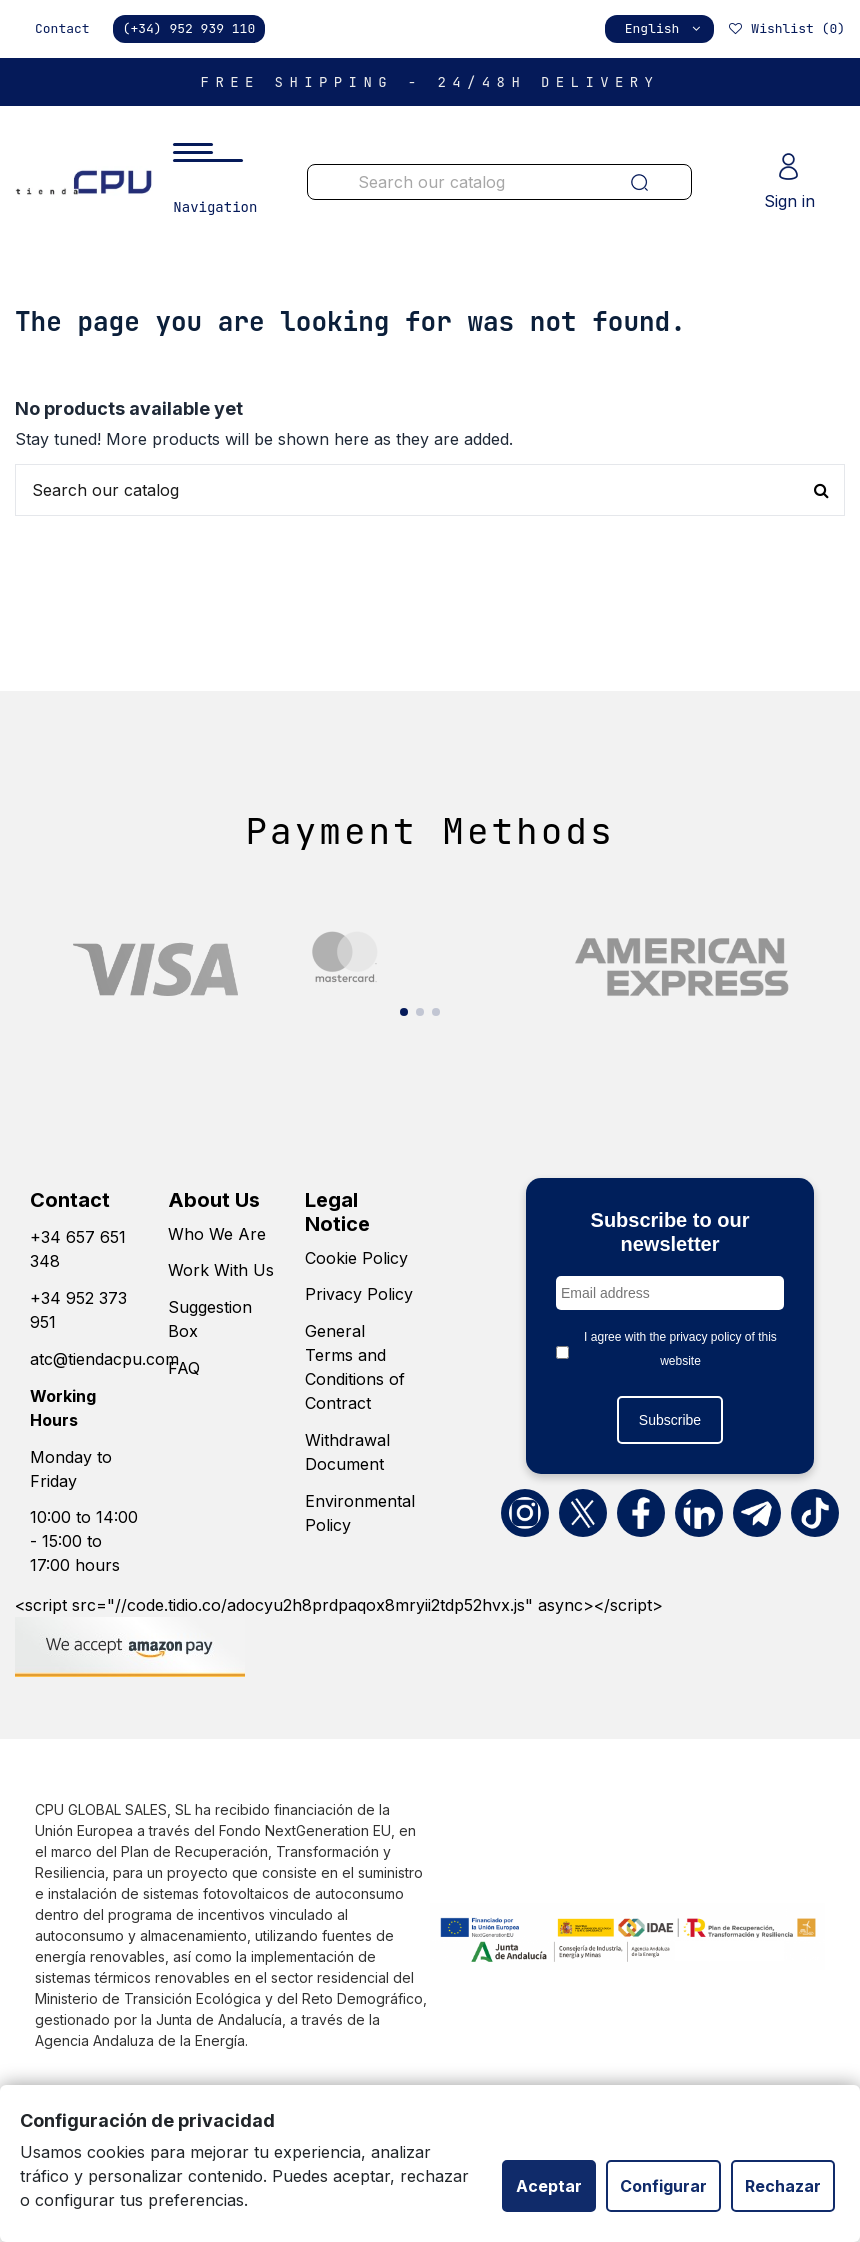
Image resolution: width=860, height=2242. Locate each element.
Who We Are (217, 1234)
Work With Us (221, 1270)
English (664, 28)
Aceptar (549, 2186)
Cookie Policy (356, 1258)
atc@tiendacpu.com (104, 1359)
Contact (62, 28)
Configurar (663, 2186)
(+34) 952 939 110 (189, 28)
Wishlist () (786, 28)
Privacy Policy (359, 1294)
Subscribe (670, 1420)
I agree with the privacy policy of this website (680, 1349)
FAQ (184, 1368)
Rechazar (783, 2186)
